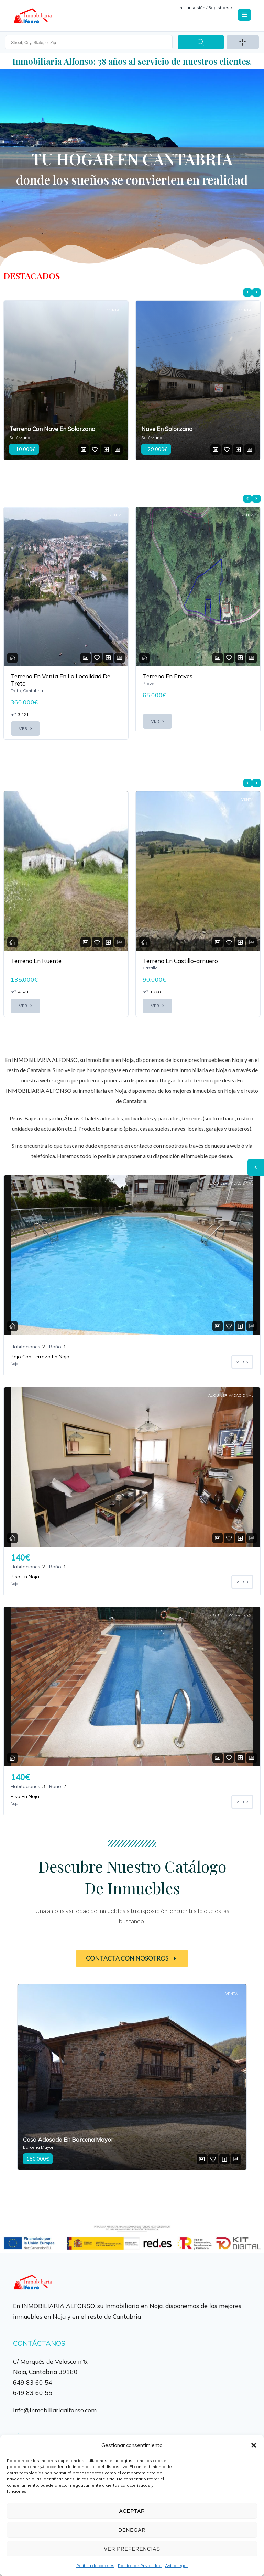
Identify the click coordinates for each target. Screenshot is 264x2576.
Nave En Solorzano (166, 428)
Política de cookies (95, 2565)
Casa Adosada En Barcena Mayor (68, 2139)
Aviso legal (176, 2565)
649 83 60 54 (32, 2381)
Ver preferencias (132, 2549)
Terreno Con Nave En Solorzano (52, 428)
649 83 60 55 (32, 2392)
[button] (253, 2445)
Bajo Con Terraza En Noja (40, 1356)
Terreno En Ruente (36, 960)
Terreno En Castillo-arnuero (180, 960)
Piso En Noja (25, 1576)
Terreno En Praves (167, 676)
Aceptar (132, 2511)
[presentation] (247, 292)
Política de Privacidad (140, 2565)
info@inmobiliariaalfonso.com (55, 2409)
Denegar (131, 2530)
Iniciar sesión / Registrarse (205, 7)
